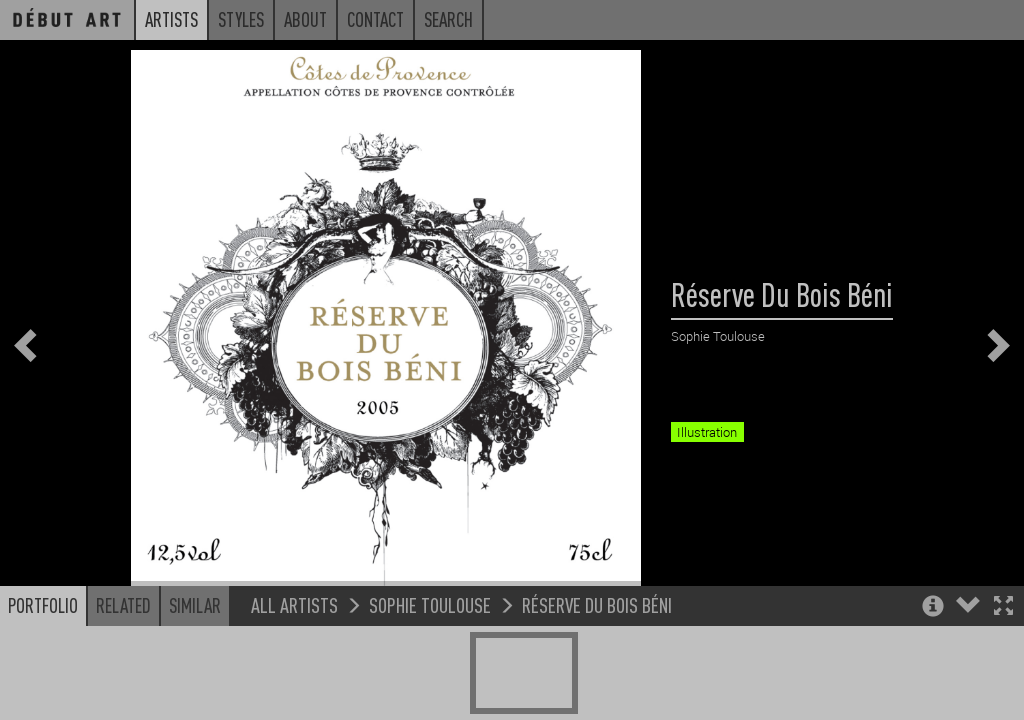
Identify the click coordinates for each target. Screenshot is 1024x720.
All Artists (294, 649)
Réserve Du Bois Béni (597, 649)
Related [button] (123, 650)
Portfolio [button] (43, 650)
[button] (1003, 652)
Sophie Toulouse (430, 649)
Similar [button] (195, 650)
